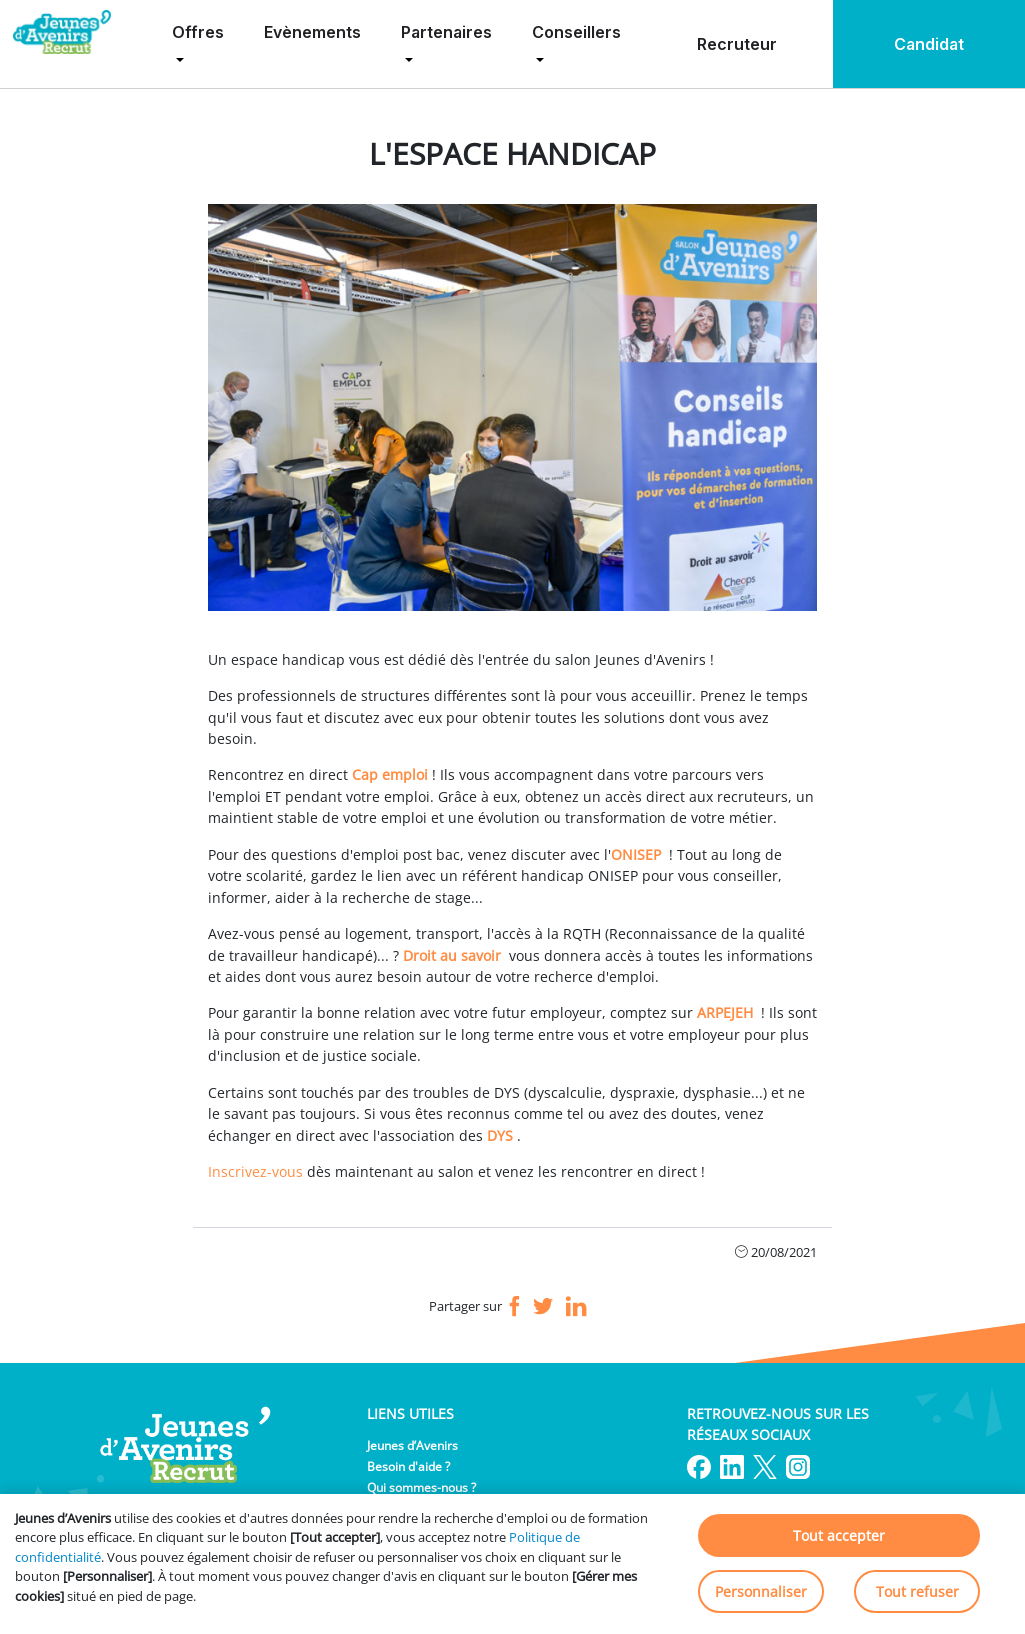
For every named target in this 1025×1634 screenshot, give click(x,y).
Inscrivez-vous (255, 1171)
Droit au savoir (452, 955)
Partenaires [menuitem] (446, 32)
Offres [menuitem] (198, 32)
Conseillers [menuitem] (576, 32)
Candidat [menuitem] (929, 44)
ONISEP (636, 854)
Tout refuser (917, 1591)
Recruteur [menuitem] (737, 44)
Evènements (312, 32)
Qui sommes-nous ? (421, 1487)
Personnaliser (761, 1591)
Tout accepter (839, 1535)
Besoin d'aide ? (408, 1466)
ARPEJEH (725, 1012)
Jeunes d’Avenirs (412, 1445)
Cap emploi (390, 774)
